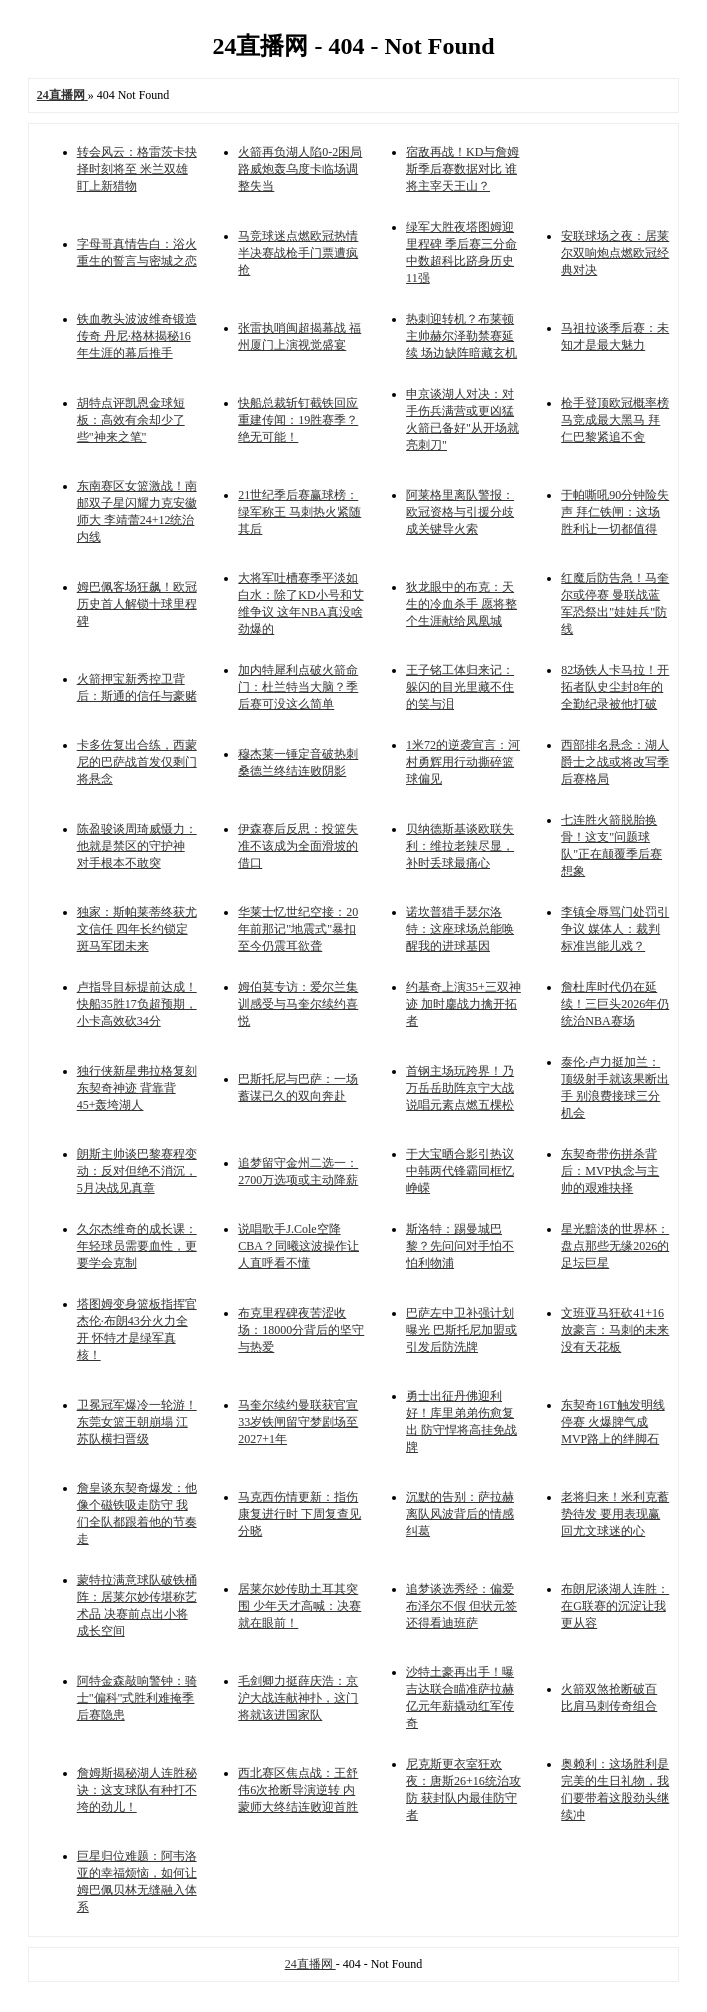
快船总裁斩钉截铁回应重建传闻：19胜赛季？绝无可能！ (298, 420)
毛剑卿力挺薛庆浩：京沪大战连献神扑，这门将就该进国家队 (298, 1698)
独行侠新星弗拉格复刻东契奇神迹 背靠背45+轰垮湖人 (137, 1088)
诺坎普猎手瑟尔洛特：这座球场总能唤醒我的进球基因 (460, 929)
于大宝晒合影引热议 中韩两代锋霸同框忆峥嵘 (460, 1171)
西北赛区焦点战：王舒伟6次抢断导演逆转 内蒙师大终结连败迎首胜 (298, 1790)
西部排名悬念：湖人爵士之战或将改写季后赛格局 (615, 762)
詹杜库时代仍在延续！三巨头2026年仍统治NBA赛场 (615, 1004)
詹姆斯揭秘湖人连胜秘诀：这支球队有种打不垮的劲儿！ (137, 1790)
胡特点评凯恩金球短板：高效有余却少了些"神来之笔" (131, 420)
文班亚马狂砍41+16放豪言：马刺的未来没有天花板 (615, 1330)
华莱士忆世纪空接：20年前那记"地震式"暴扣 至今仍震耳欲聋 (298, 929)
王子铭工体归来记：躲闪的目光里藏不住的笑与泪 (460, 687)
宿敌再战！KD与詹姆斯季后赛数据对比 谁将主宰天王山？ (462, 169)
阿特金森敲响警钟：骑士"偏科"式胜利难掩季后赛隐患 (137, 1698)
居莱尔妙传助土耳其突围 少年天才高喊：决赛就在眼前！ (299, 1606)
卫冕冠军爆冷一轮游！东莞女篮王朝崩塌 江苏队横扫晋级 (137, 1422)
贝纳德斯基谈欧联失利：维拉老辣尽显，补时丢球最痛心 (460, 846)
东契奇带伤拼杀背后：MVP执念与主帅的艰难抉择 (610, 1171)
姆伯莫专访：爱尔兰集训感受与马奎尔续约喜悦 (298, 1004)
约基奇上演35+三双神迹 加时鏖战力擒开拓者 (463, 1004)
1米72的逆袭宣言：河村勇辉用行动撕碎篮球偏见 (463, 762)
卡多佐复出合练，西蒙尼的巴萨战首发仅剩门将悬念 (137, 762)
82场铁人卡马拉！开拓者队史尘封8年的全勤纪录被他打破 (615, 687)
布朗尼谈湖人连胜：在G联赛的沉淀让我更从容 (615, 1606)
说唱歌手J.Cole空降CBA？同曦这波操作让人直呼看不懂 (298, 1246)
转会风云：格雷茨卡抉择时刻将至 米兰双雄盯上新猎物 (137, 169)
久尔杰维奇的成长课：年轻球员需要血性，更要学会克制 (137, 1246)
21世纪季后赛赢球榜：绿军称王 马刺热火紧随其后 (299, 512)
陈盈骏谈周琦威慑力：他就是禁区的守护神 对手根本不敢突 (137, 846)
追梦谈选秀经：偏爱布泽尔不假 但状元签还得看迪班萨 (461, 1606)
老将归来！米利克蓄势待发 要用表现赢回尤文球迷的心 (615, 1514)
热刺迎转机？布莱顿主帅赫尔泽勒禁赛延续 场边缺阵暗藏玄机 (461, 336)
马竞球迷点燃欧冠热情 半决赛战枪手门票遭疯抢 (298, 253)
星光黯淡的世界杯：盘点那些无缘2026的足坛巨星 (615, 1246)
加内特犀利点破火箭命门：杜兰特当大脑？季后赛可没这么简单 (298, 687)
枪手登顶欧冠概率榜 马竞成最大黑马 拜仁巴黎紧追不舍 (615, 420)
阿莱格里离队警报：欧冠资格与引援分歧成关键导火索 (460, 512)
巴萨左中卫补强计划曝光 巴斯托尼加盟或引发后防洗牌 (461, 1330)
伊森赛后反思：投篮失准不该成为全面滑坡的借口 (298, 846)
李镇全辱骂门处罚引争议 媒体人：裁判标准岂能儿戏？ (615, 929)
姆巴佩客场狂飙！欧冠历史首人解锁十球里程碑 (137, 604)
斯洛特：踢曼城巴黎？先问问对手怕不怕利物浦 (460, 1246)
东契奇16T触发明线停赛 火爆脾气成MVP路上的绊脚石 (612, 1422)
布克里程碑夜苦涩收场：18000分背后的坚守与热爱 (301, 1330)
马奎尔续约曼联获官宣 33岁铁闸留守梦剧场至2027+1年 (298, 1422)
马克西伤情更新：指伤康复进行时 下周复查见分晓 (299, 1514)
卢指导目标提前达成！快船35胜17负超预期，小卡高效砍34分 (137, 1004)
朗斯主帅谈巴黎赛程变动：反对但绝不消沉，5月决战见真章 (137, 1171)
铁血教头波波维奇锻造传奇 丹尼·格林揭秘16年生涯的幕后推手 (137, 336)
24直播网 (310, 1964)
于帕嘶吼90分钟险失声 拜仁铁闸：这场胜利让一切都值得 (615, 512)
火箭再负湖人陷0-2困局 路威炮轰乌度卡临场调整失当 (300, 169)
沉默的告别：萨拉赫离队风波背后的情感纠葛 (460, 1514)
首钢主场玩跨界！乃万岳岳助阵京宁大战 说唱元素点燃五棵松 (460, 1088)
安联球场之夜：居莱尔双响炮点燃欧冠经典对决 (615, 253)
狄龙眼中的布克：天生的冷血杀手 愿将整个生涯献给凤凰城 (461, 604)
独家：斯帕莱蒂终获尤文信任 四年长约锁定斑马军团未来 (137, 929)
